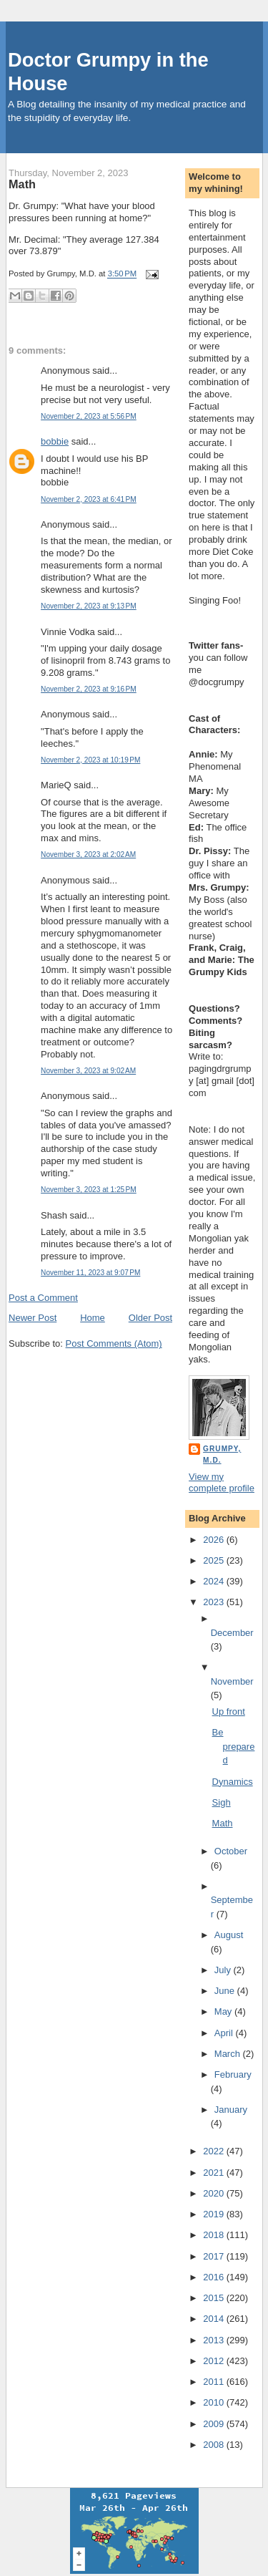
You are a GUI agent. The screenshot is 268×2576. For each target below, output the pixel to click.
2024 (215, 1581)
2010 (215, 2402)
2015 (215, 2297)
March (228, 2053)
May (224, 2011)
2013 (215, 2340)
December (232, 1632)
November (232, 1681)
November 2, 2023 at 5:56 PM (89, 416)
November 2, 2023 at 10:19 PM (90, 760)
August (228, 1934)
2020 (215, 2193)
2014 (215, 2318)
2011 (215, 2381)
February (233, 2074)
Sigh (221, 1802)
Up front (228, 1711)
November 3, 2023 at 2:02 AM (88, 854)
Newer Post (32, 1317)
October (230, 1851)
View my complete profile (221, 1482)
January (230, 2109)
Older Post (150, 1317)
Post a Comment (43, 1297)
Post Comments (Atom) (114, 1343)
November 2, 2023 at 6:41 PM (89, 499)
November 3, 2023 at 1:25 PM (89, 1189)
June (225, 1990)
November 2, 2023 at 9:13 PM (89, 606)
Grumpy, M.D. (222, 1454)
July (224, 1970)
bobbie (55, 441)
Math (22, 184)
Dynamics (232, 1781)
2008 (215, 2444)
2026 (215, 1539)
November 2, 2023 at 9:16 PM (89, 689)
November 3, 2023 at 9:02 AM (88, 1071)
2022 (215, 2151)
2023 (215, 1602)
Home (92, 1317)
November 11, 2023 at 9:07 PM (90, 1273)
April (225, 2033)
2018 (215, 2234)
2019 (215, 2214)
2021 (215, 2172)
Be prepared (233, 1746)
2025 (215, 1560)
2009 (215, 2423)
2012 (215, 2360)
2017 (215, 2256)
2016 (215, 2277)
